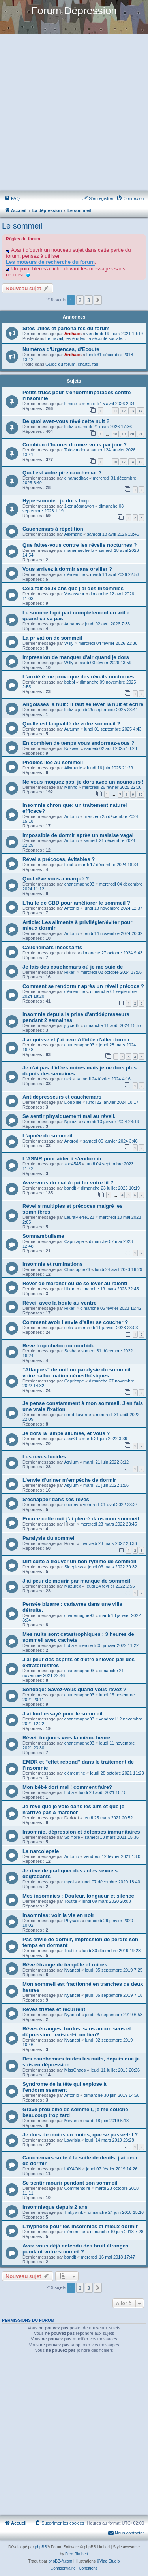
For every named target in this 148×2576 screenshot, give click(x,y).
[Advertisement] (74, 113)
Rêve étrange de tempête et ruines (64, 1965)
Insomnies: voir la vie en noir (58, 1915)
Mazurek (72, 1586)
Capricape (74, 1241)
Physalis (72, 1920)
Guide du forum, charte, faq (71, 364)
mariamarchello (79, 550)
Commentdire (77, 2188)
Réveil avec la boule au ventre (59, 1303)
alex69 (70, 1438)
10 (140, 794)
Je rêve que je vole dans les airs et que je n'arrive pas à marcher (73, 1809)
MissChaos (75, 2070)
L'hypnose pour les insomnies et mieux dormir (80, 2226)
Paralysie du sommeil (49, 1538)
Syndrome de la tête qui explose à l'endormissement (64, 2087)
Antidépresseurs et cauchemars (61, 1097)
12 (124, 410)
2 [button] (80, 300)
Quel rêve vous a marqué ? (55, 879)
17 (124, 461)
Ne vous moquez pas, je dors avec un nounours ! (83, 782)
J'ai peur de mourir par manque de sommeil (76, 1581)
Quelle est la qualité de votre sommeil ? (71, 724)
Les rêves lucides (44, 1457)
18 (115, 433)
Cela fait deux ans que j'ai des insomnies (73, 588)
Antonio (71, 816)
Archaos (73, 333)
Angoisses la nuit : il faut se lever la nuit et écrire (82, 704)
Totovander (75, 450)
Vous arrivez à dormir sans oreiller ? (67, 569)
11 (115, 410)
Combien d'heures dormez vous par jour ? (74, 445)
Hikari (69, 972)
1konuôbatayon (79, 506)
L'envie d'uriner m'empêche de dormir (69, 1480)
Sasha (70, 1350)
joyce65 (71, 1025)
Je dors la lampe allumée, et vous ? (66, 1433)
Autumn (71, 729)
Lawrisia (72, 2140)
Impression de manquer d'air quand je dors (75, 657)
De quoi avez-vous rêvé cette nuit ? (66, 421)
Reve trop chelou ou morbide (58, 1345)
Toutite (70, 1901)
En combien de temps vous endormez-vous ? (78, 743)
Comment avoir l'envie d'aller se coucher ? (75, 1322)
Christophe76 (77, 1269)
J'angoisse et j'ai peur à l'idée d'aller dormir (76, 1039)
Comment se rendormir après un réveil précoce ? (83, 986)
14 (140, 410)
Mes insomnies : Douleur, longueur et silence (78, 1896)
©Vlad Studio (108, 2561)
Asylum (71, 1462)
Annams (72, 623)
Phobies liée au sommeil (52, 762)
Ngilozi (70, 1121)
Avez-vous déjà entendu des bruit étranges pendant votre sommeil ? (75, 2249)
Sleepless (73, 1566)
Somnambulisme (43, 1236)
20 (132, 433)
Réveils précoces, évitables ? (58, 859)
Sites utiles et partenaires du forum (66, 328)
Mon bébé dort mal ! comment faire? (67, 1787)
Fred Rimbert (76, 2554)
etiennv (71, 1504)
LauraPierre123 (79, 1217)
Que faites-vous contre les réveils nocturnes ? (79, 545)
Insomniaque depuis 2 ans (55, 2207)
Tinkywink (73, 2212)
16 (115, 461)
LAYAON (72, 2168)
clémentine (74, 574)
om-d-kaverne (77, 1414)
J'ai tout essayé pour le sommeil (62, 1714)
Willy (68, 643)
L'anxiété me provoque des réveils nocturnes (78, 677)
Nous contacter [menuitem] (126, 2532)
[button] (98, 300)
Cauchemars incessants (52, 947)
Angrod (71, 1141)
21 (140, 433)
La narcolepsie (40, 1851)
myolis (70, 1881)
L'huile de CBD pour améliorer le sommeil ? (76, 903)
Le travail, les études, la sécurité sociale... (85, 338)
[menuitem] (12, 198)
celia (68, 1327)
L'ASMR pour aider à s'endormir (61, 1158)
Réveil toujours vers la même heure (66, 1738)
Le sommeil (22, 225)
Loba (69, 1645)
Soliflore (72, 1837)
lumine (70, 403)
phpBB (41, 2547)
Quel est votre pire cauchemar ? (62, 473)
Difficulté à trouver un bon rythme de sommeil (79, 1561)
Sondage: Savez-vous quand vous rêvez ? (74, 1689)
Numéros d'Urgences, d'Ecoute (60, 349)
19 (124, 433)
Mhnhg (71, 787)
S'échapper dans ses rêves (55, 1499)
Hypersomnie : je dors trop (55, 501)
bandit (70, 1188)
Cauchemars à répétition (52, 529)
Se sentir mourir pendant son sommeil (69, 2183)
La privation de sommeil (52, 638)
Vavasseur (74, 593)
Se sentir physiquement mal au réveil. (69, 1116)
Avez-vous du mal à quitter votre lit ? (67, 1183)
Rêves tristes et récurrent (53, 2009)
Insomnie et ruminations (52, 1264)
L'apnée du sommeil (47, 1136)
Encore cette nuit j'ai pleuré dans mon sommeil (80, 1519)
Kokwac (72, 748)
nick (68, 1078)
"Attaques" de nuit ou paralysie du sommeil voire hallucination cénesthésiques (76, 1373)
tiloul (68, 864)
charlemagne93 (79, 884)
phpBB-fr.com (61, 2561)
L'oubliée (73, 1102)
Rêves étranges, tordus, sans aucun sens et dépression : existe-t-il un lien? (76, 2032)
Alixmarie (73, 534)
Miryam (71, 2120)
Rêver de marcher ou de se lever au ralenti (74, 1283)
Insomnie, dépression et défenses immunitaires (81, 1832)
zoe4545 (72, 1163)
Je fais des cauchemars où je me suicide (72, 967)
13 (132, 410)
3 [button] (88, 300)
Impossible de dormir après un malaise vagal (77, 835)
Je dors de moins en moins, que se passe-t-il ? (80, 2135)
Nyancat (72, 1970)
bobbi (69, 682)
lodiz (68, 426)
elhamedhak (76, 478)
